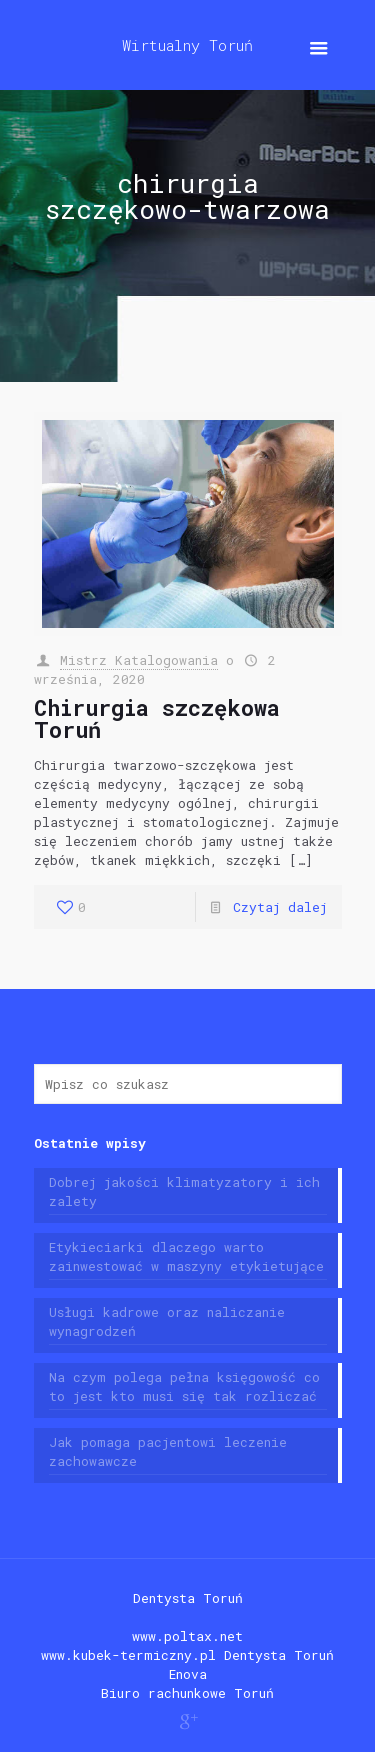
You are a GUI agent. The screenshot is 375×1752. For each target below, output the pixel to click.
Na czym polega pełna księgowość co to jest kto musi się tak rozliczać (184, 1386)
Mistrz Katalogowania (139, 660)
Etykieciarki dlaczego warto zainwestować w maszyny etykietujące (186, 1256)
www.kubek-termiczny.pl (128, 1655)
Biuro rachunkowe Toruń (187, 1693)
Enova (188, 1674)
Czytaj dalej (280, 907)
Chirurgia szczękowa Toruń (157, 718)
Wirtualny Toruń (187, 45)
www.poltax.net (187, 1636)
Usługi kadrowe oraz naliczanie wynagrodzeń (167, 1321)
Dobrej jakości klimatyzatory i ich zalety (184, 1191)
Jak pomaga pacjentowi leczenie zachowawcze (168, 1451)
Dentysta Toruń (188, 1598)
